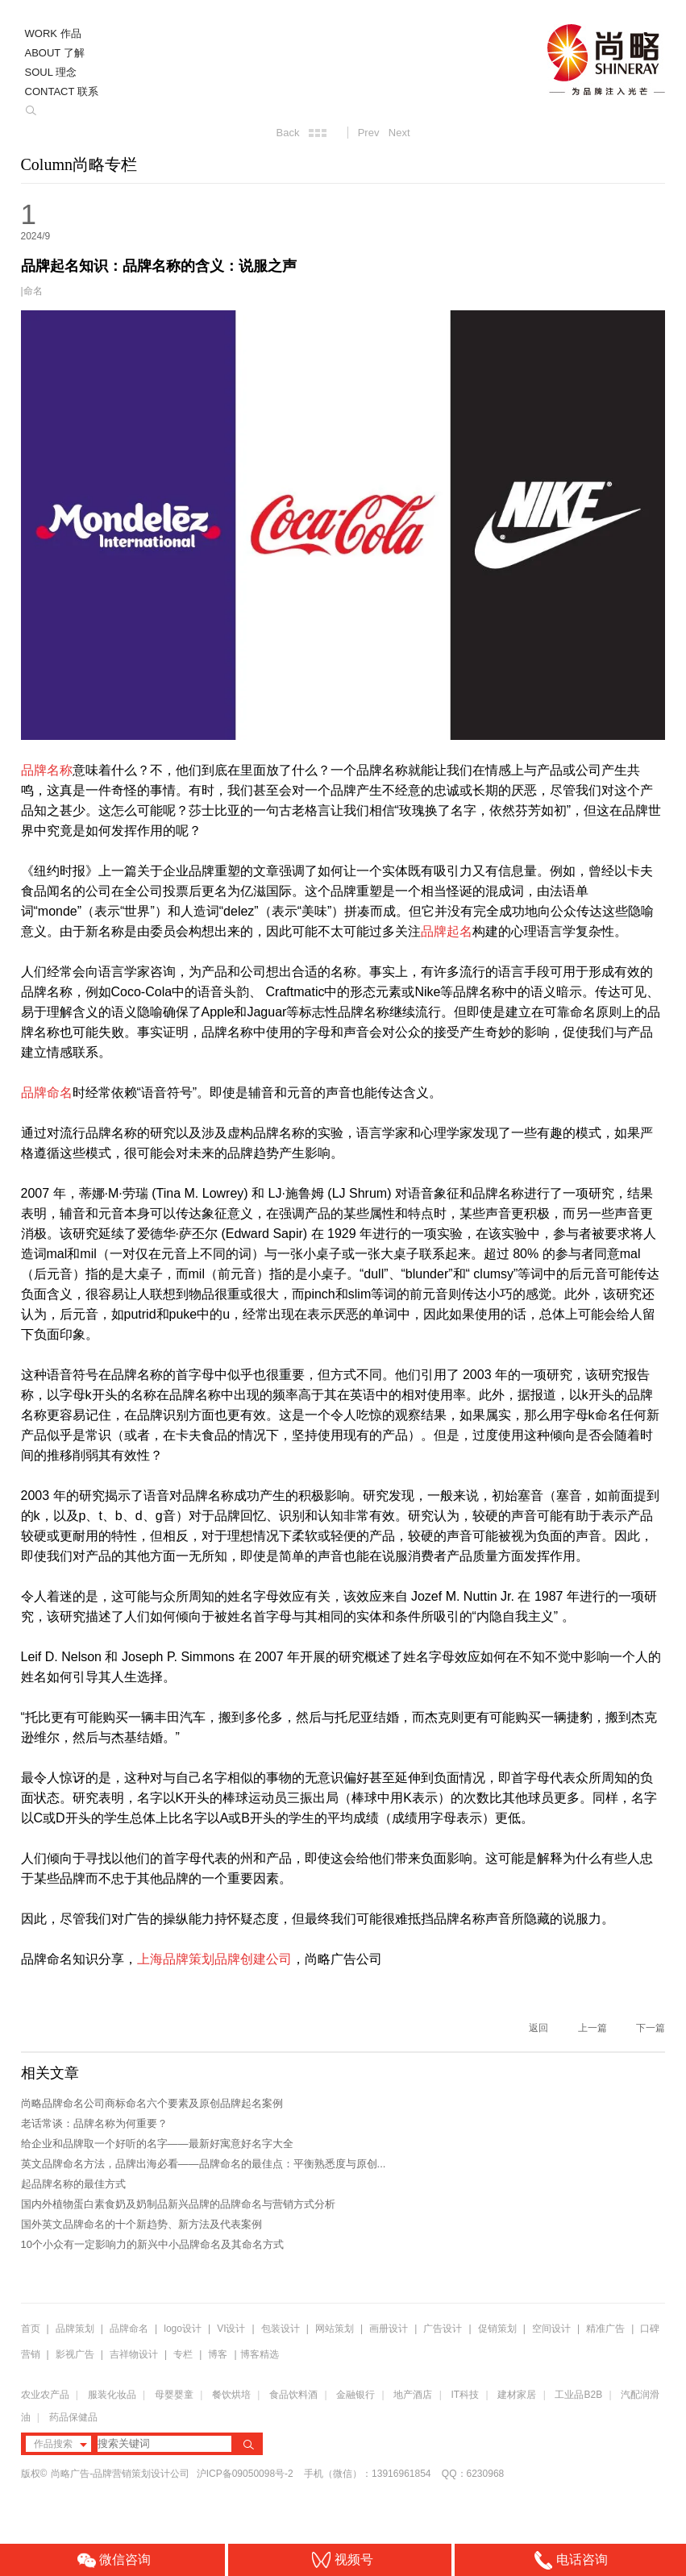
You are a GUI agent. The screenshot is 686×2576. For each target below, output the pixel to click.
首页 (30, 2328)
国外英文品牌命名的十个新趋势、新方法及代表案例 (141, 2224)
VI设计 (231, 2328)
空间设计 (551, 2328)
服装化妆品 (112, 2394)
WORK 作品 (53, 33)
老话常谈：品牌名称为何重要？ (94, 2123)
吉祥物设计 (134, 2354)
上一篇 (592, 2028)
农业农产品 (45, 2394)
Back (287, 133)
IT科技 (465, 2394)
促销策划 (497, 2328)
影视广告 (75, 2354)
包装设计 (280, 2328)
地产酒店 (412, 2394)
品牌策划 (75, 2328)
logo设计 (183, 2328)
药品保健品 (73, 2417)
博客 (217, 2354)
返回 (538, 2028)
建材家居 (516, 2394)
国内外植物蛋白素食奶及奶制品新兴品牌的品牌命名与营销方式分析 (178, 2204)
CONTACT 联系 (61, 91)
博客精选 (259, 2354)
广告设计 (442, 2328)
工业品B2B (578, 2394)
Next (399, 133)
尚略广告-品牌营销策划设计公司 (120, 2473)
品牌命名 (129, 2328)
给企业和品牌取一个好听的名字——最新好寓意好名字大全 (157, 2144)
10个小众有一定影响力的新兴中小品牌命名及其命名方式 (152, 2244)
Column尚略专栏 (79, 164)
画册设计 (388, 2328)
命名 (33, 291)
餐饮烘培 (231, 2394)
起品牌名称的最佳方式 (73, 2184)
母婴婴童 (174, 2394)
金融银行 (355, 2394)
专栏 (184, 2354)
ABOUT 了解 (55, 53)
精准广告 (605, 2328)
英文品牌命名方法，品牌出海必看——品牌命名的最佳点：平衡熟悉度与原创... (203, 2164)
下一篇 (650, 2028)
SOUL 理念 (51, 72)
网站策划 (334, 2328)
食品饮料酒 (293, 2394)
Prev (369, 133)
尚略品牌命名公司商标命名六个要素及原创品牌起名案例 (152, 2103)
